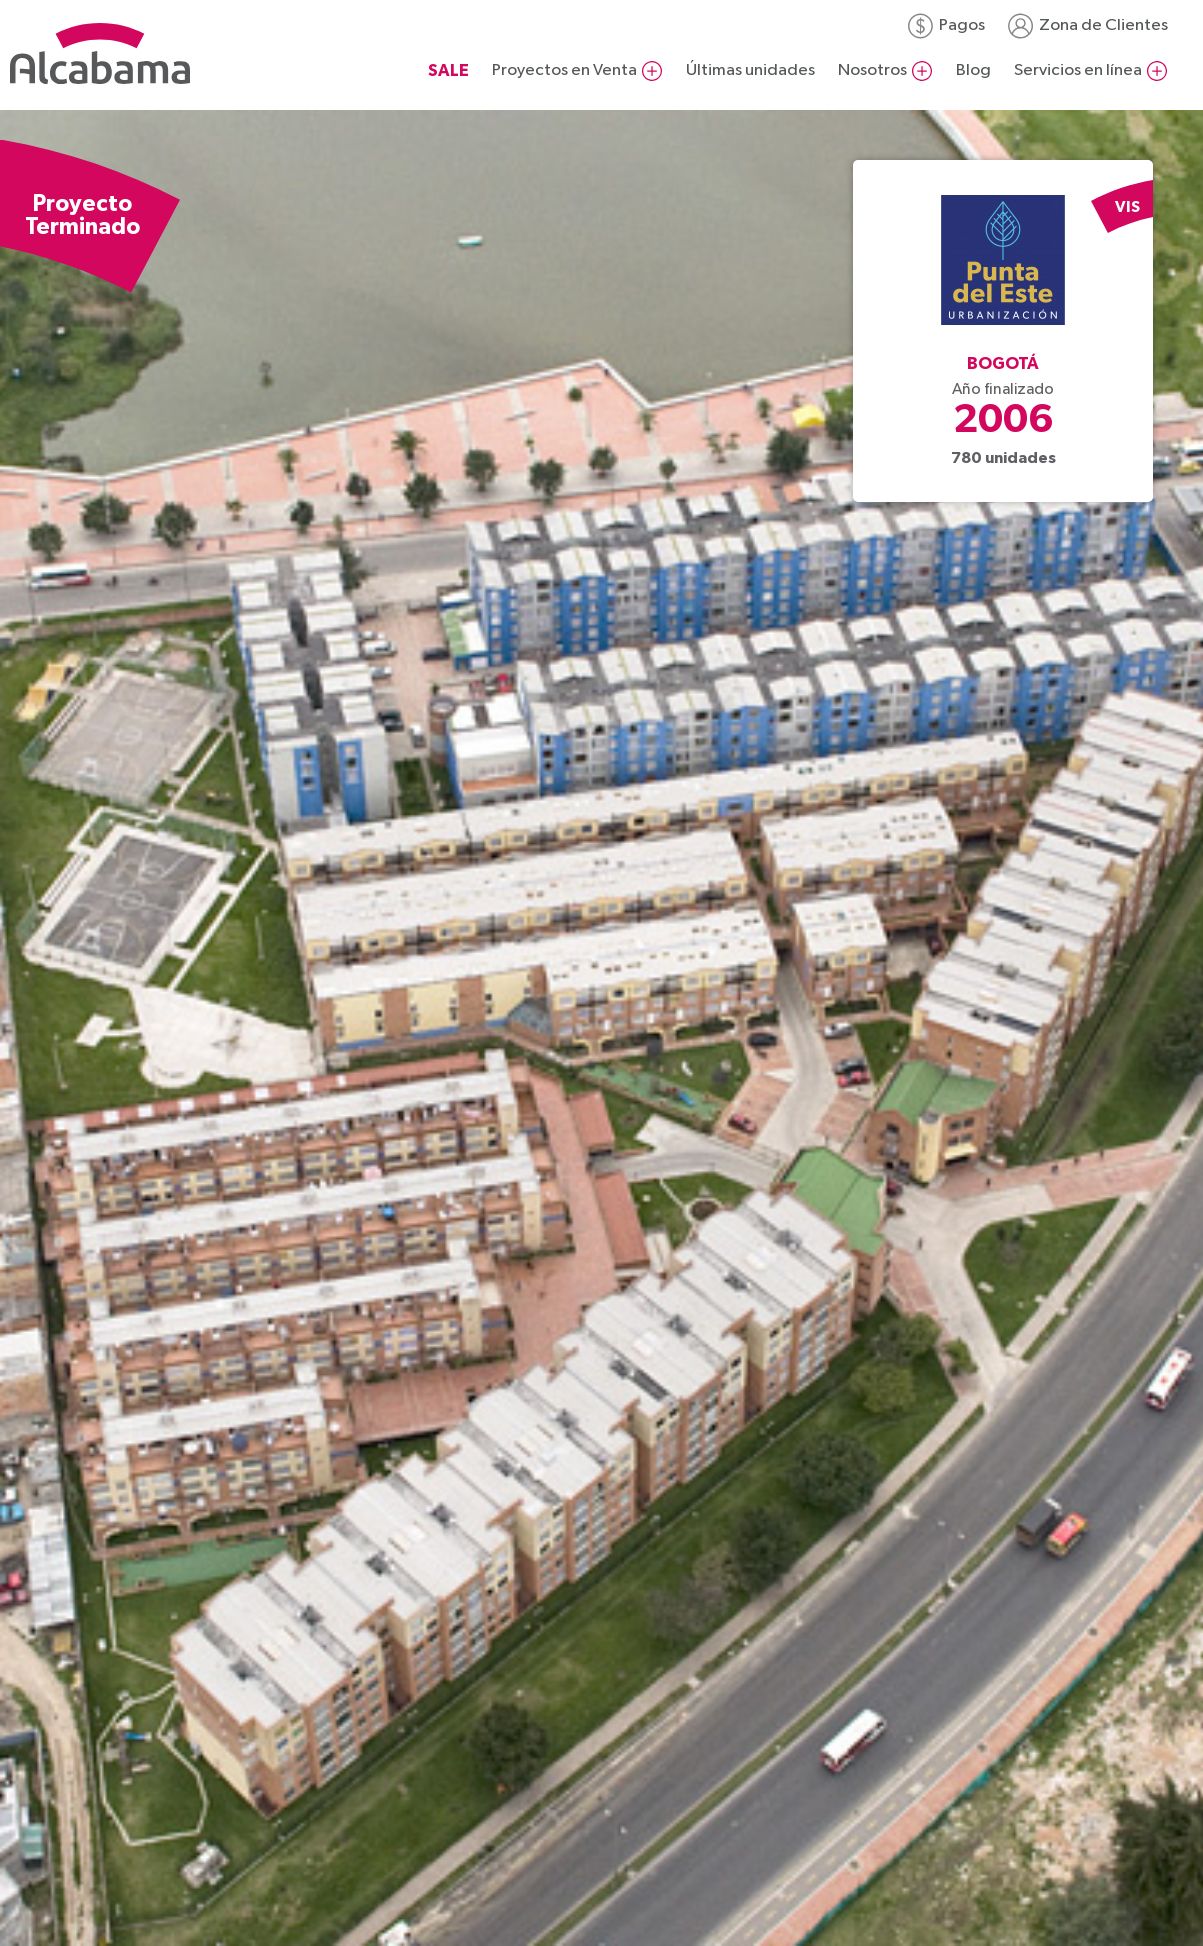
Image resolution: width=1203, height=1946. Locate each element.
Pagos (962, 25)
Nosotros (872, 70)
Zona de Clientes (1103, 25)
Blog (973, 70)
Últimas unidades (750, 70)
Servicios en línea (1078, 70)
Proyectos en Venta (564, 70)
